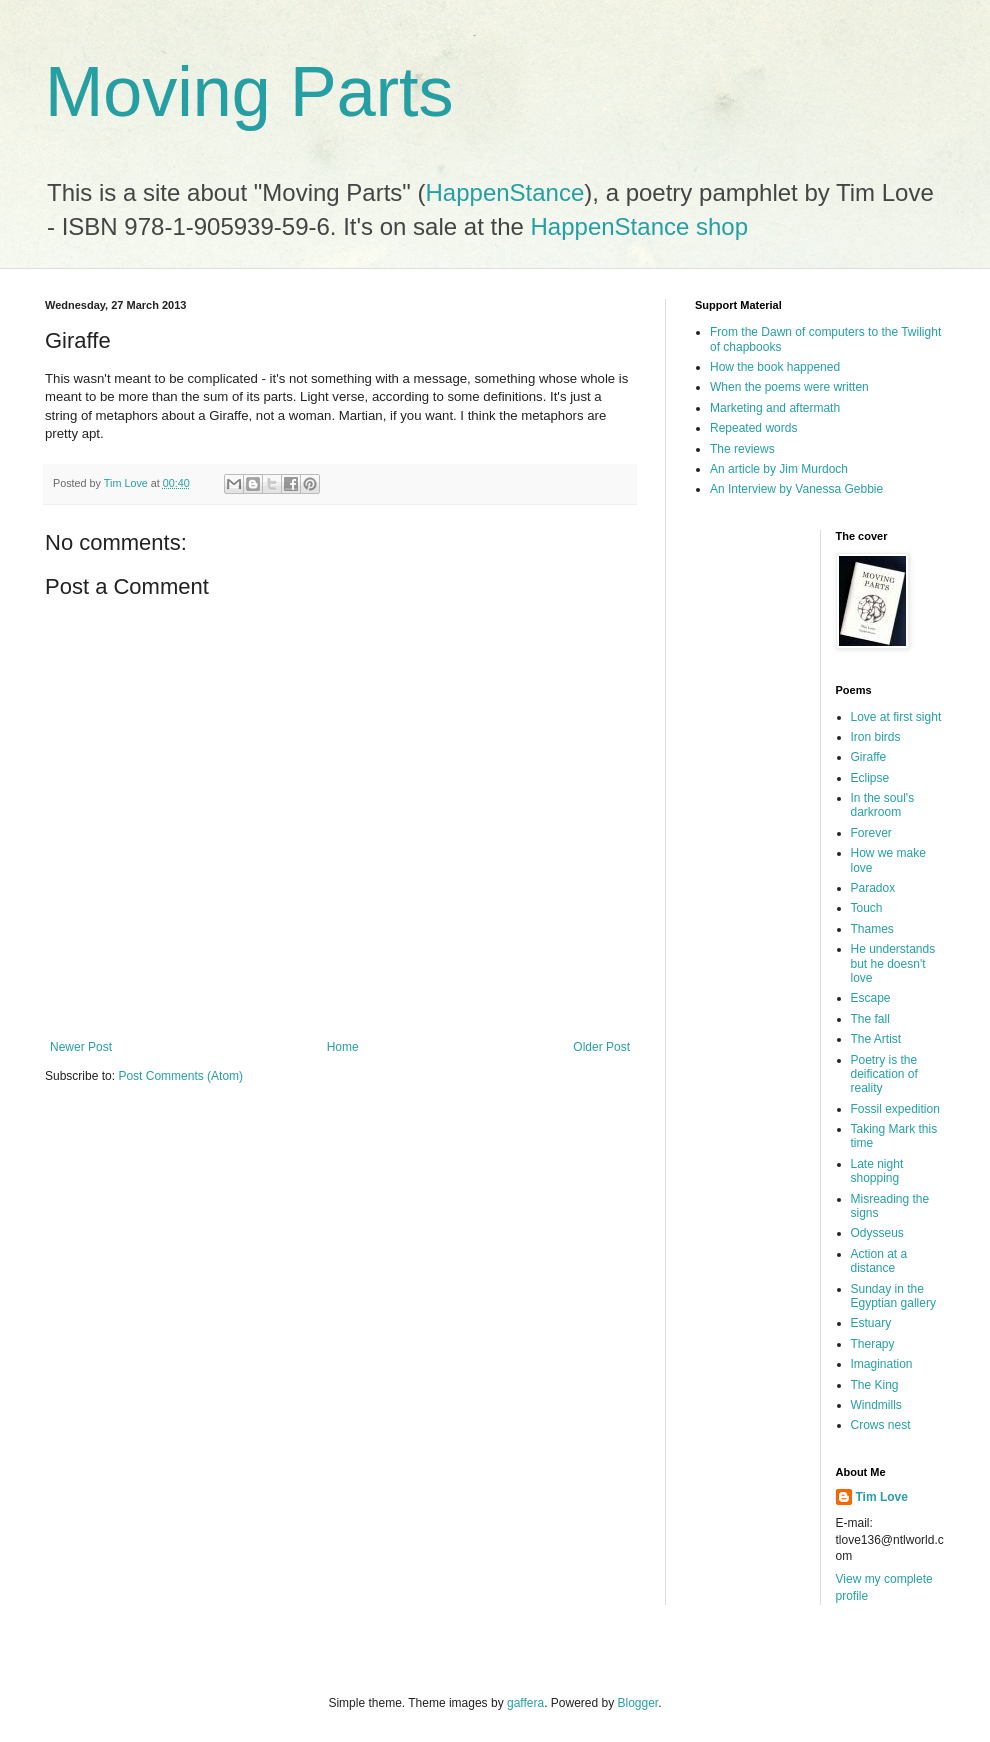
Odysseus (877, 1233)
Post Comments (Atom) (180, 1076)
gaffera (525, 1703)
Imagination (882, 1364)
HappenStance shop (640, 226)
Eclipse (870, 778)
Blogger (638, 1703)
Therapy (873, 1344)
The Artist (876, 1039)
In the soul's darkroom (883, 805)
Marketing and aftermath (775, 408)
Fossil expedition (895, 1109)
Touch (867, 908)
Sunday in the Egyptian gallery (893, 1296)
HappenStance (505, 192)
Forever (871, 833)
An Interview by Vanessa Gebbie (796, 489)
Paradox (873, 888)
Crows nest (881, 1425)
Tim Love (882, 1497)
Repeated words (753, 428)
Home (343, 1047)
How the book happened (775, 367)
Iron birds (876, 737)
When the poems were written (789, 387)
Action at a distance (879, 1261)
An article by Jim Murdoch (779, 469)
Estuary (871, 1323)
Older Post (601, 1047)
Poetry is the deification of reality (884, 1074)
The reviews (742, 449)
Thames (872, 929)
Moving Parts (249, 92)
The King (875, 1385)
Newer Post (81, 1047)
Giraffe (869, 757)
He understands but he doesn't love (893, 963)
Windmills (876, 1405)
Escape (871, 998)
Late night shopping (877, 1171)
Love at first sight (896, 717)
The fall (870, 1019)
